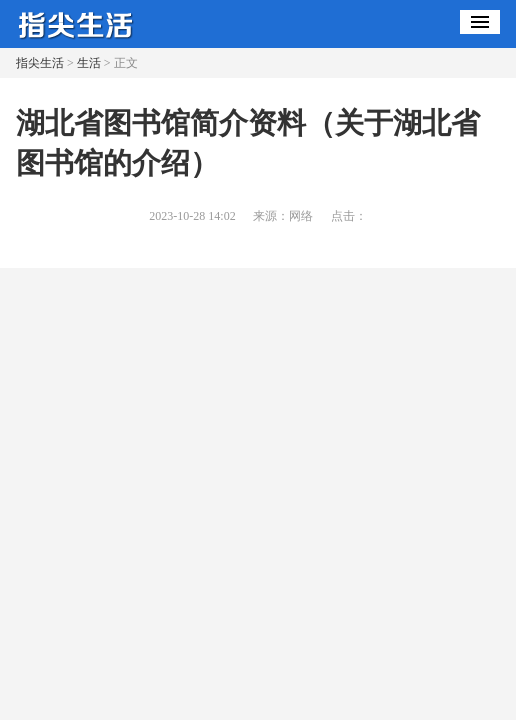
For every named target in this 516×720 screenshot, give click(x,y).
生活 (89, 63)
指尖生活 (40, 63)
